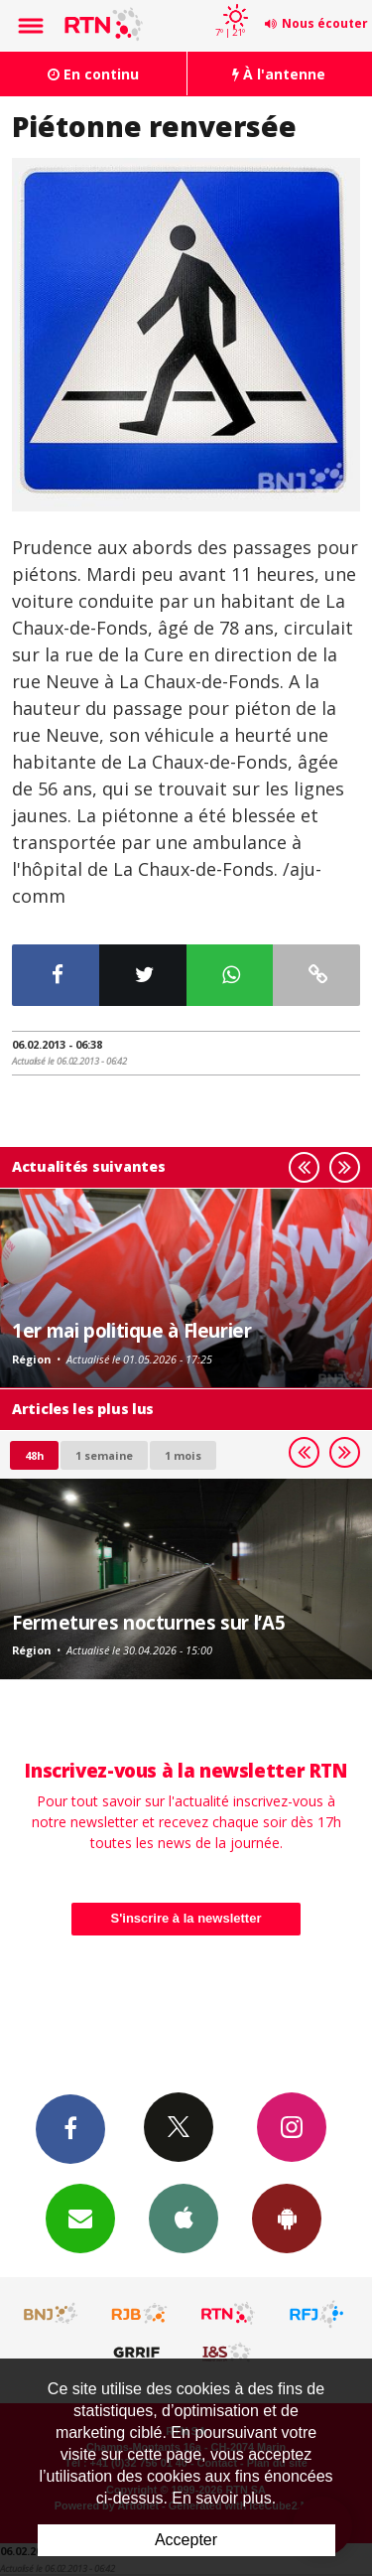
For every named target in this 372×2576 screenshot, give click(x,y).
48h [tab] (34, 1455)
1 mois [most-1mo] (183, 1455)
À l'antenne (278, 74)
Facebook (70, 2128)
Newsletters (80, 2217)
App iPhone (183, 2217)
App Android (286, 2217)
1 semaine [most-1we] (104, 1455)
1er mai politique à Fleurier (132, 1330)
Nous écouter (325, 23)
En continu (93, 74)
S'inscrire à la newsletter (186, 1918)
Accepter (186, 2539)
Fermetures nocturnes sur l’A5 (148, 1622)
